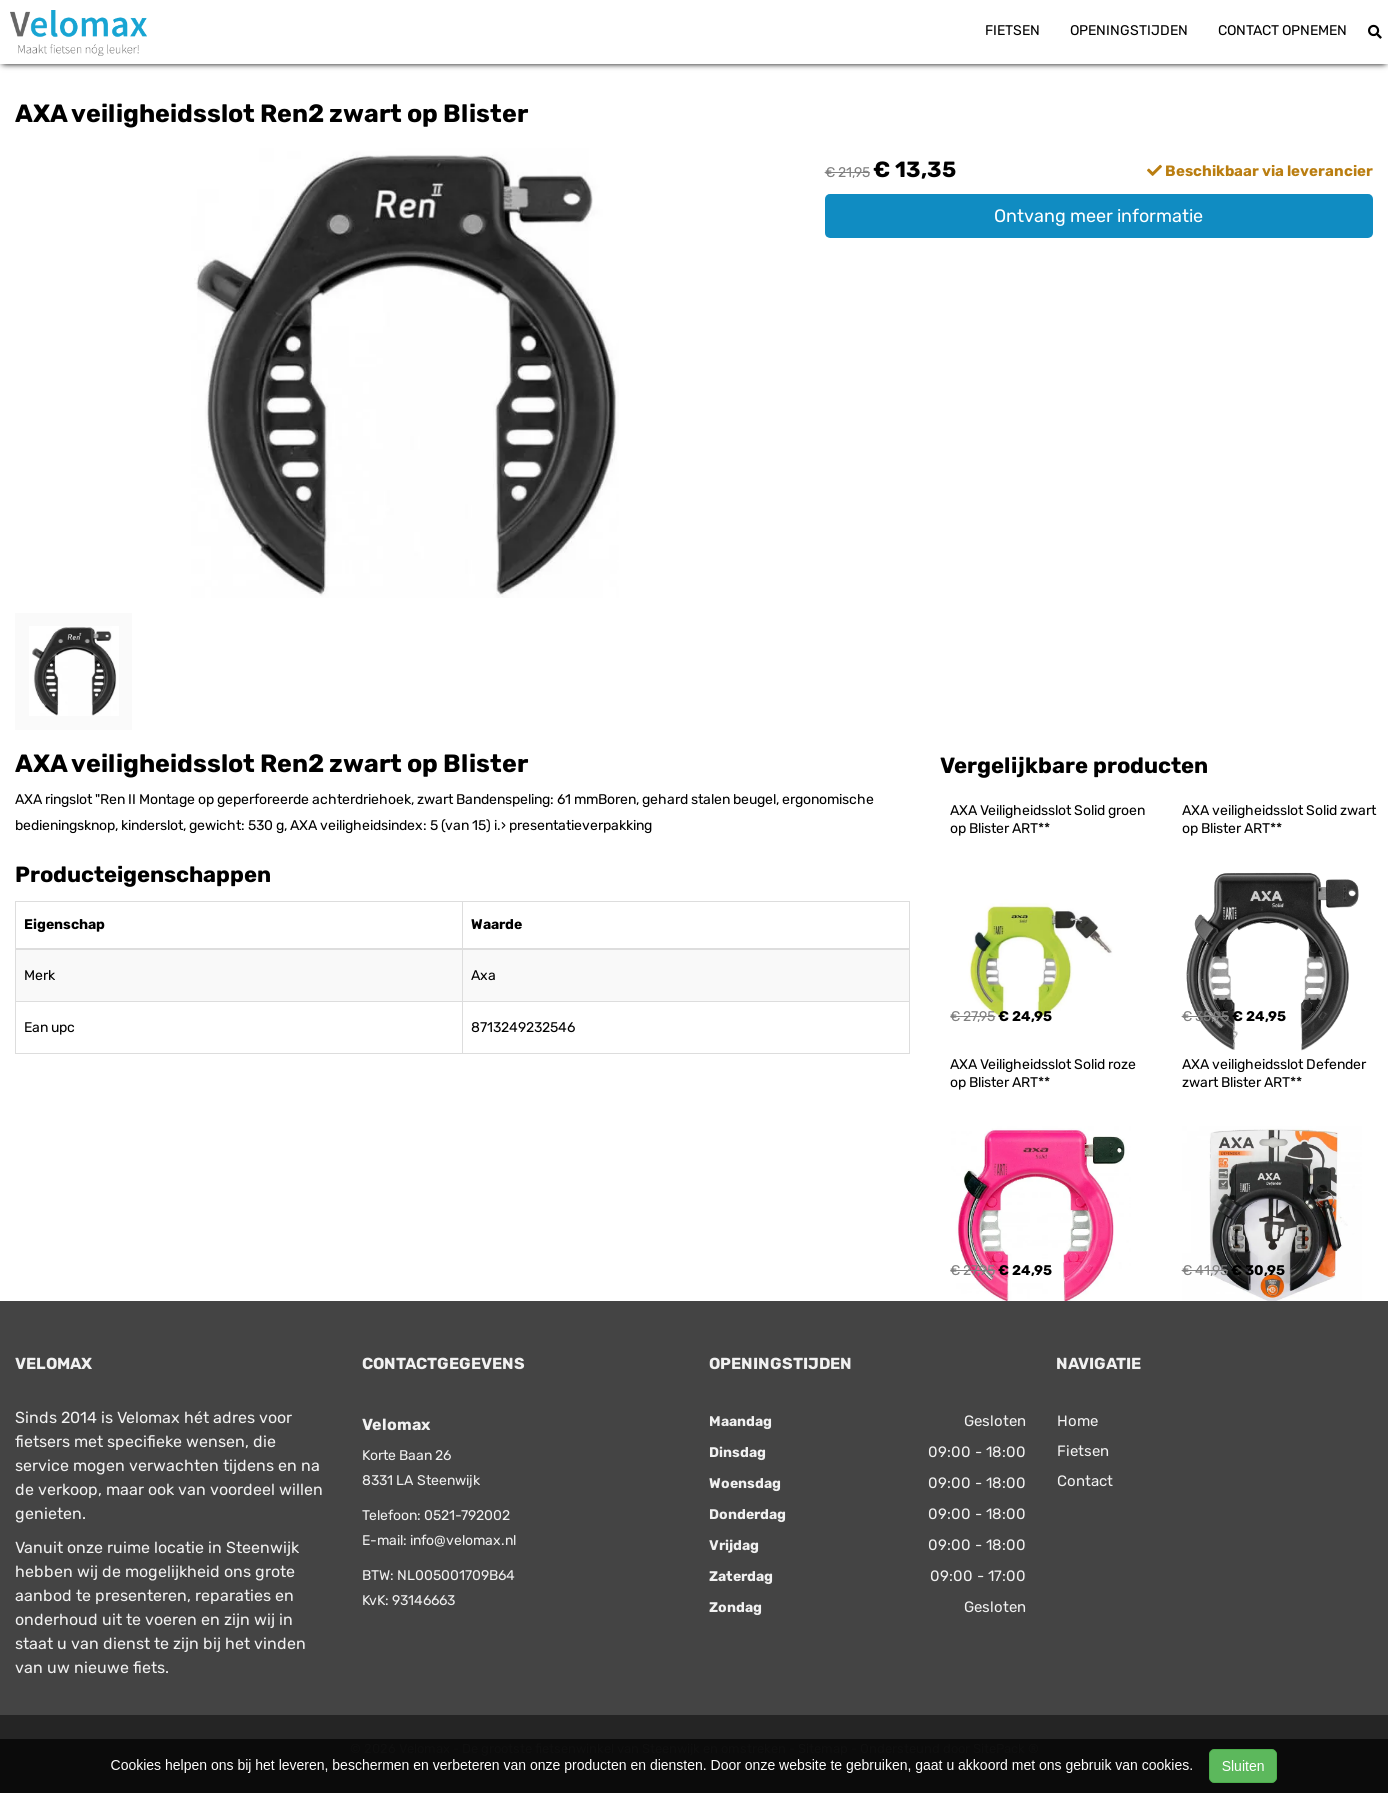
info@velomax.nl (463, 1540)
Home (1077, 1421)
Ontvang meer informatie (1098, 216)
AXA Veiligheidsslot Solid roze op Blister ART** (1044, 1073)
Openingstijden (1129, 30)
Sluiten (1243, 1766)
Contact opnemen (1282, 30)
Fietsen (1012, 30)
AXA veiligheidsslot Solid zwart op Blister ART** (1280, 819)
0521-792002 (467, 1515)
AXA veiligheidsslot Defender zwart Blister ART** (1275, 1073)
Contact (1085, 1481)
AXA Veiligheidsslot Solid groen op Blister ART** (1049, 819)
